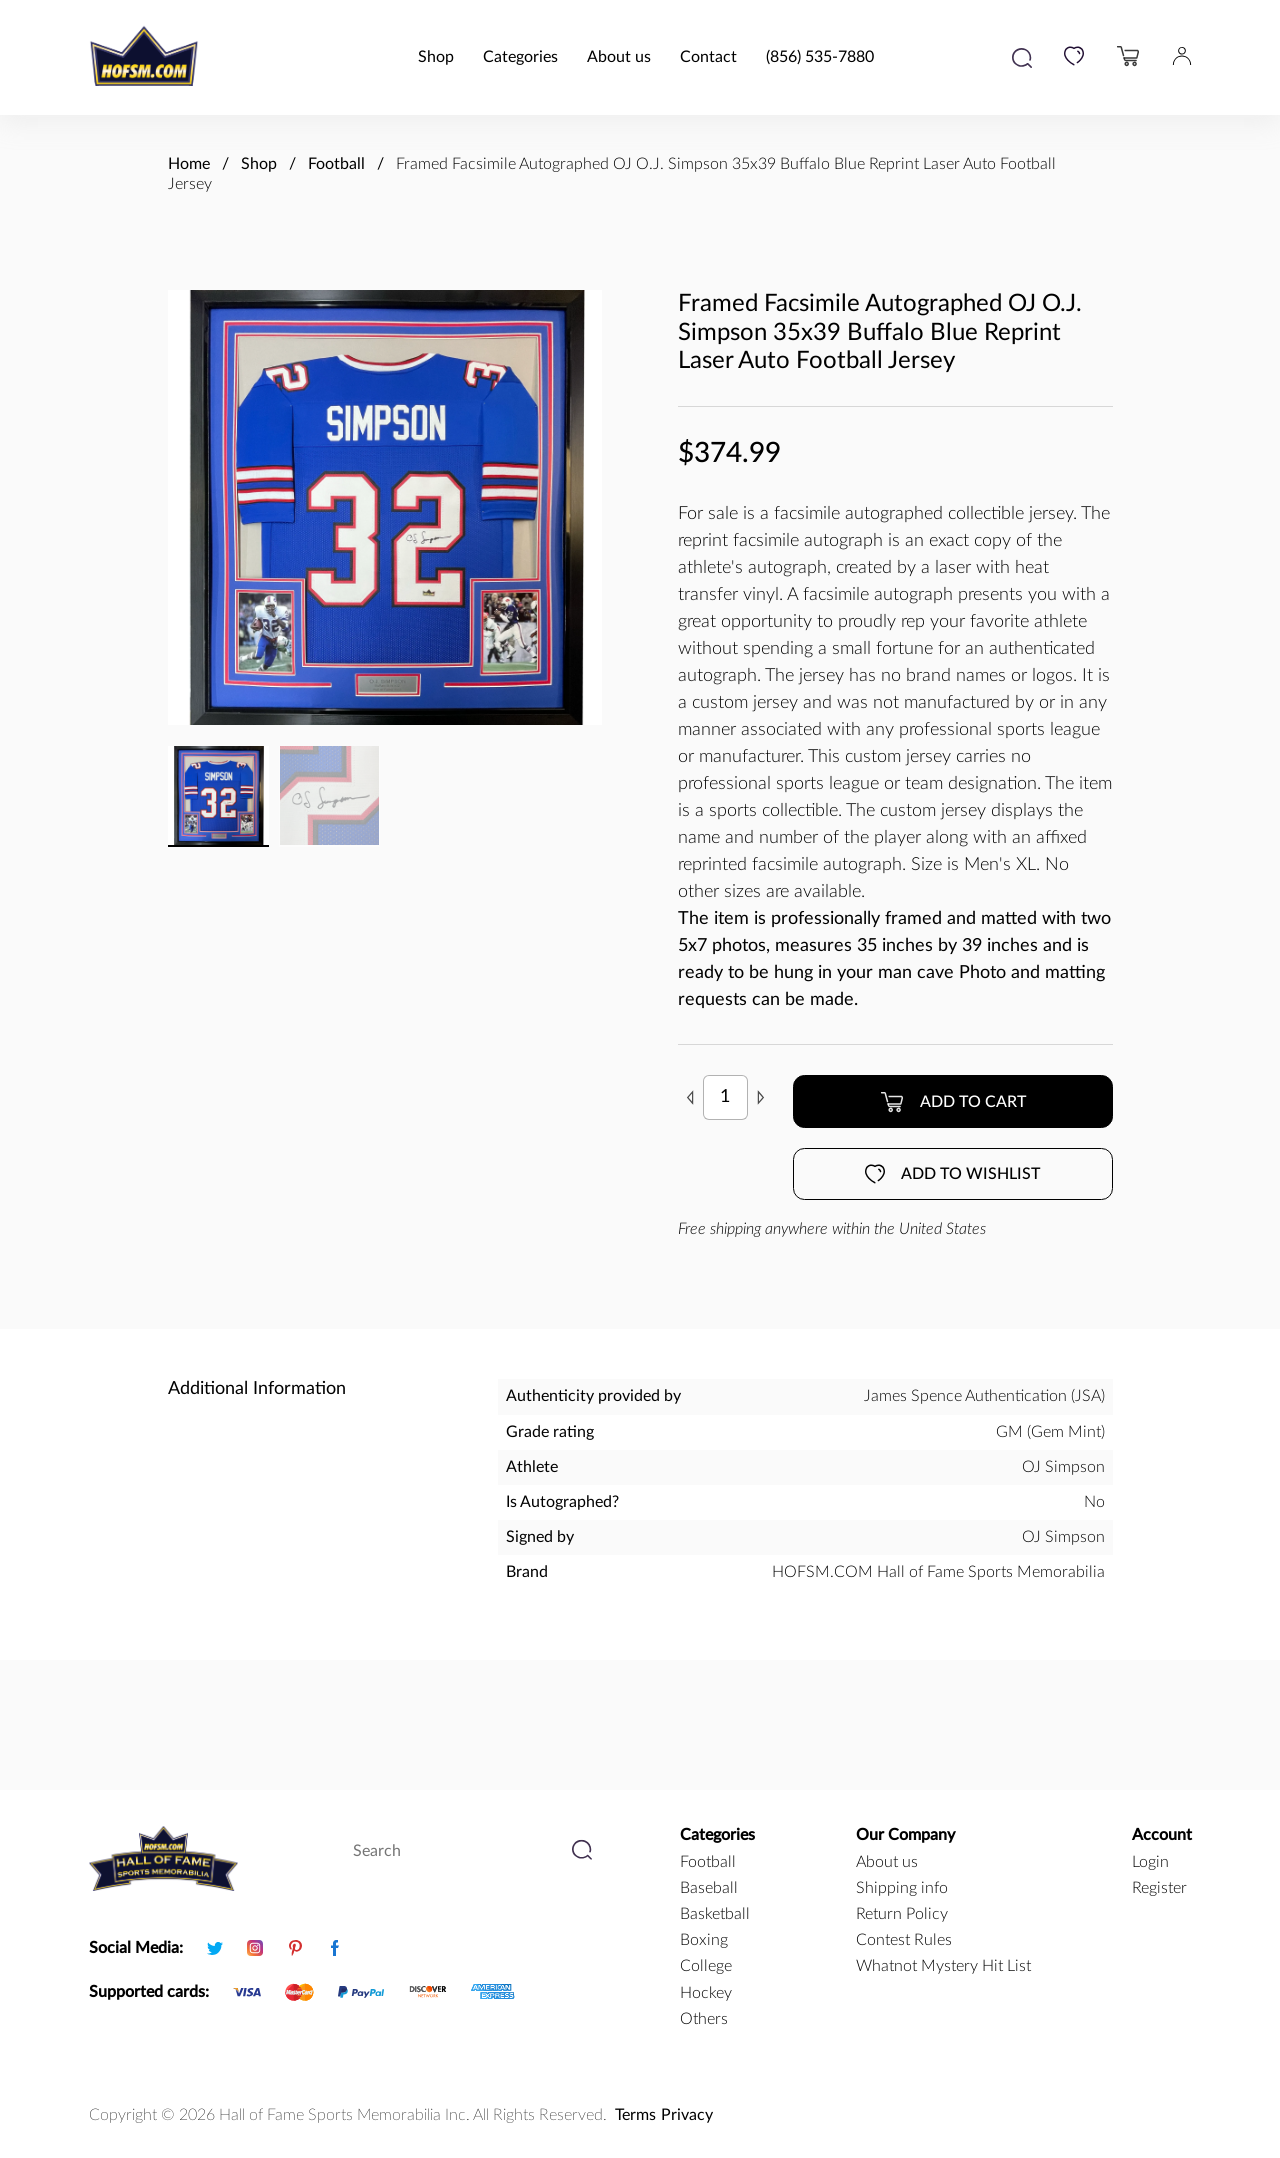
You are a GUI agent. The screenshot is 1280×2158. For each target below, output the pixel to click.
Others (704, 2019)
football (708, 1862)
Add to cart (953, 1102)
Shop (436, 57)
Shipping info (902, 1888)
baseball (709, 1888)
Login (1150, 1862)
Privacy (687, 2115)
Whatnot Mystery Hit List (943, 1966)
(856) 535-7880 (820, 57)
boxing (704, 1940)
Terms (635, 2115)
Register (1159, 1888)
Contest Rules (904, 1940)
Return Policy (902, 1914)
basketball (715, 1914)
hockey (706, 1993)
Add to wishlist (952, 1174)
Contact (708, 57)
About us (619, 57)
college (706, 1966)
